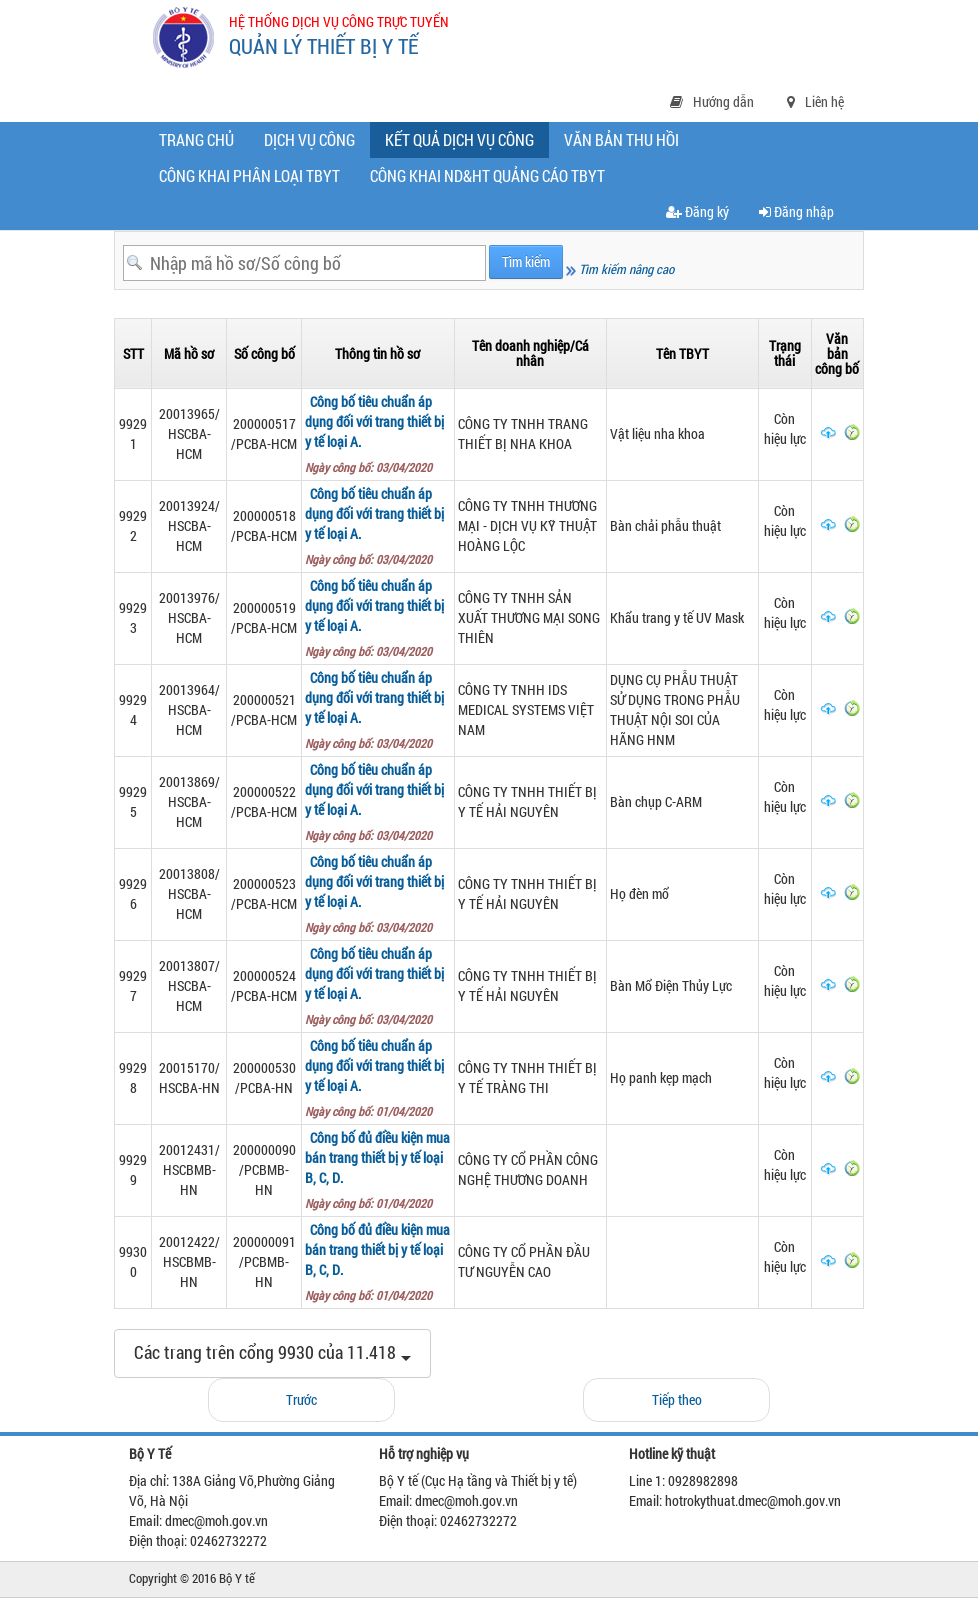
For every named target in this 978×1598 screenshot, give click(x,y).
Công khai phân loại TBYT (249, 175)
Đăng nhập (796, 211)
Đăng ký (697, 211)
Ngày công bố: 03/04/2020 (371, 467)
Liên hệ (815, 101)
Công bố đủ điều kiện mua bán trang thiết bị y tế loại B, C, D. (377, 1157)
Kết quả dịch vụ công (464, 143)
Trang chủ (196, 139)
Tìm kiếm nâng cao (620, 269)
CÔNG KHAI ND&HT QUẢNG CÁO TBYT (487, 175)
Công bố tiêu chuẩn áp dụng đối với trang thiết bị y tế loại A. (374, 421)
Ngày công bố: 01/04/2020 (371, 1111)
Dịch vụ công (309, 139)
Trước (301, 1399)
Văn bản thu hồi (621, 139)
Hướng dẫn (712, 101)
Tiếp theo (677, 1399)
